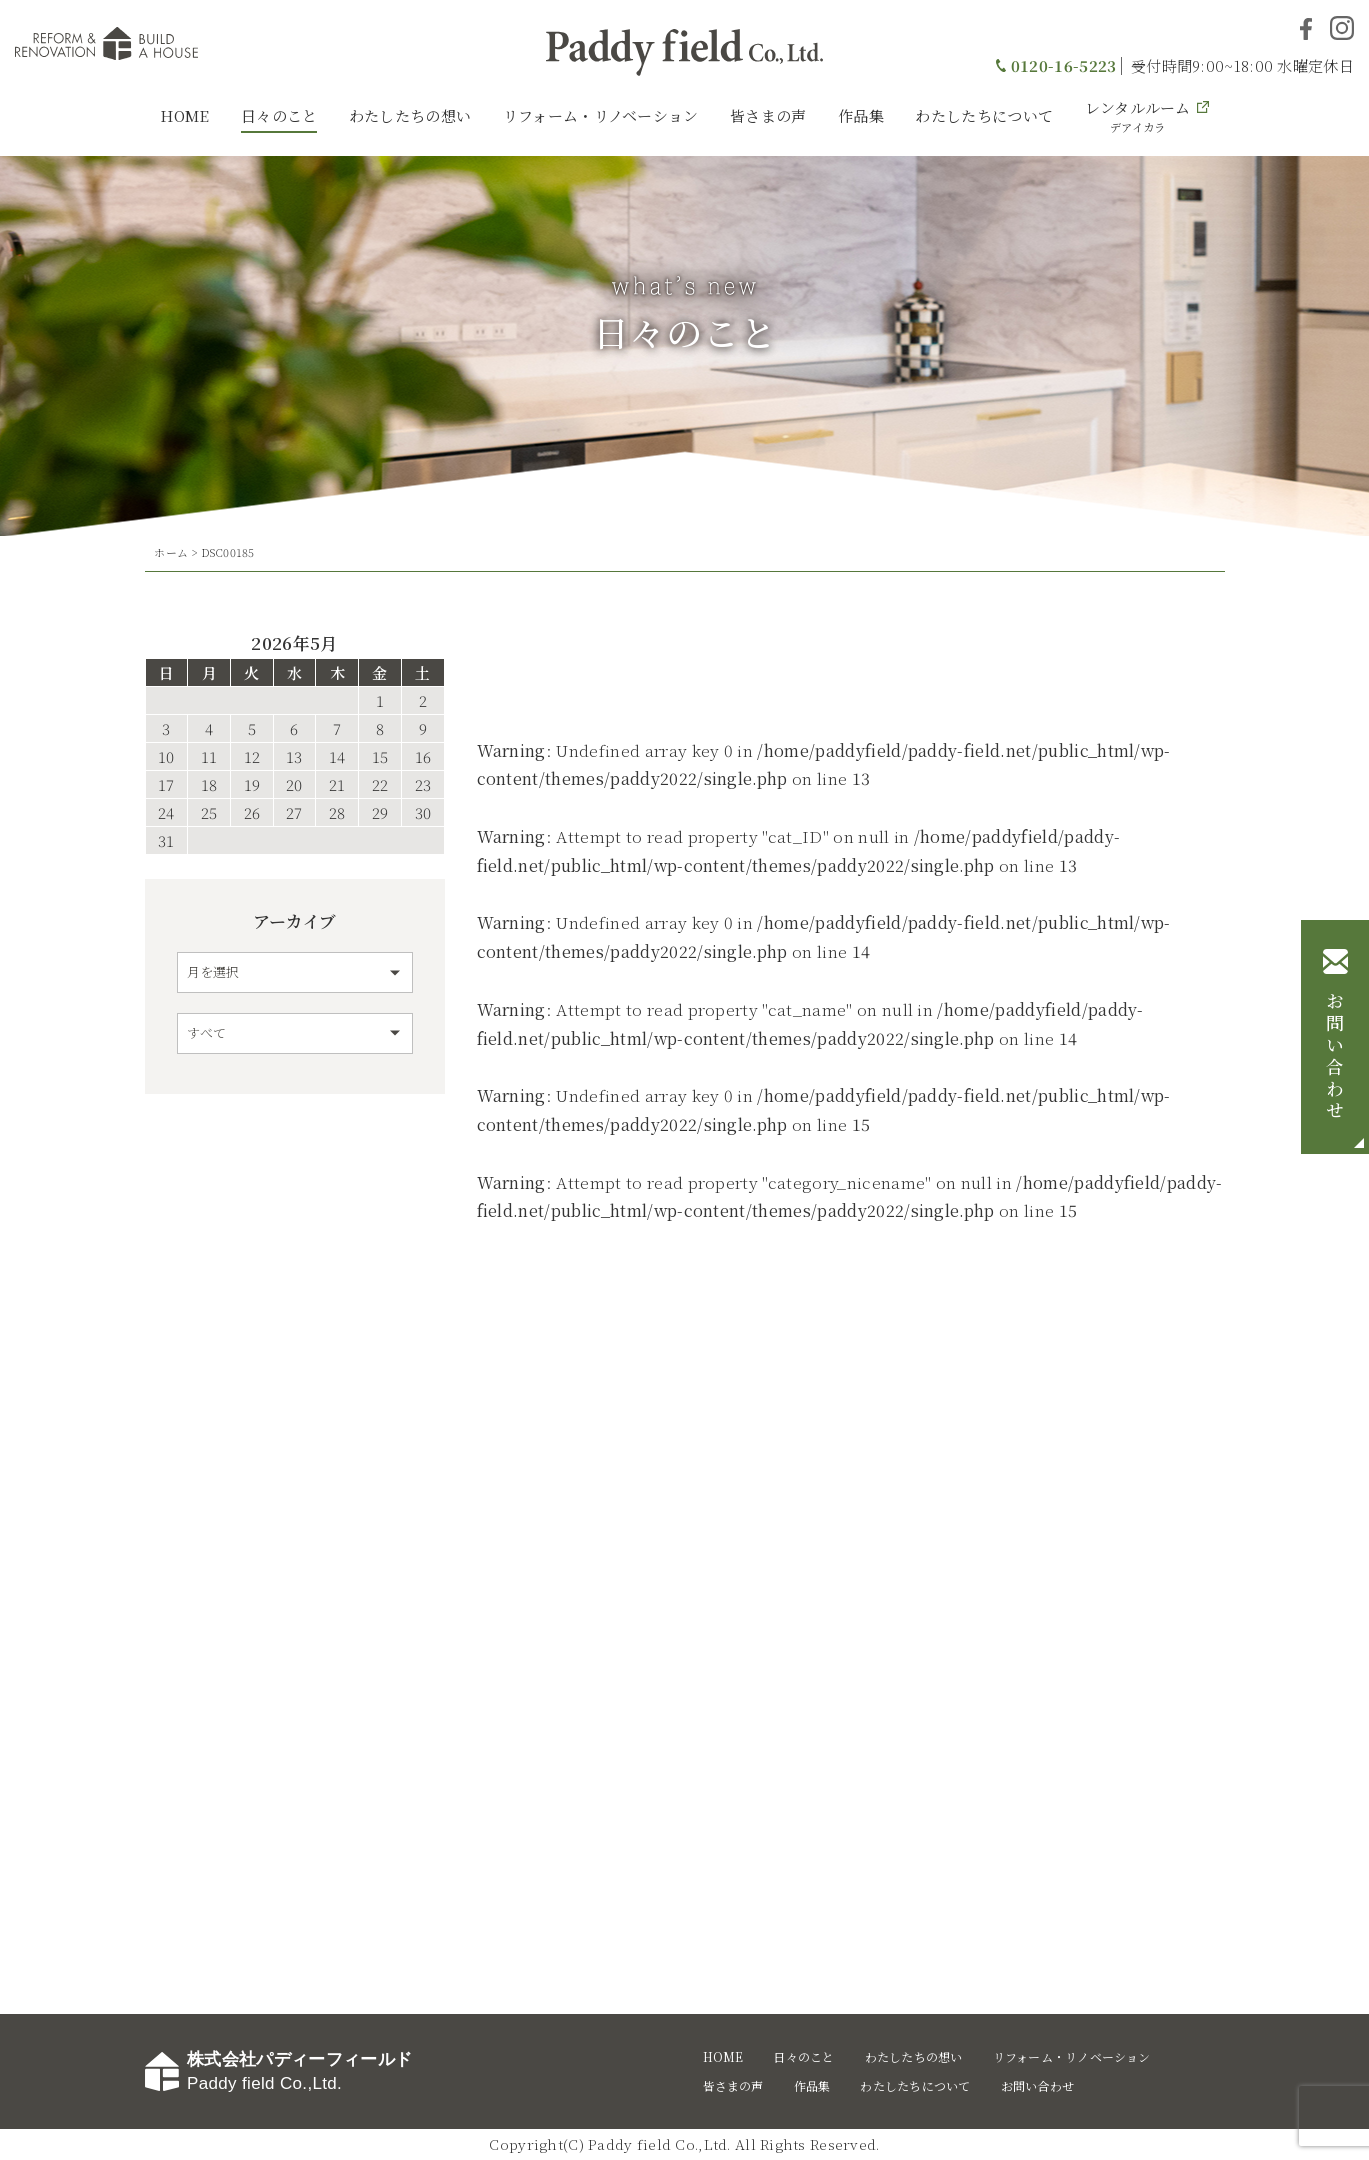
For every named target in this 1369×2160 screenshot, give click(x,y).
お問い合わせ (1335, 1057)
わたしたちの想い (410, 115)
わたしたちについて (984, 115)
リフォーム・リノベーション (601, 115)
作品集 (861, 115)
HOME (184, 115)
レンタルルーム (1138, 116)
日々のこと (279, 115)
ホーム (171, 552)
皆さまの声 (768, 115)
